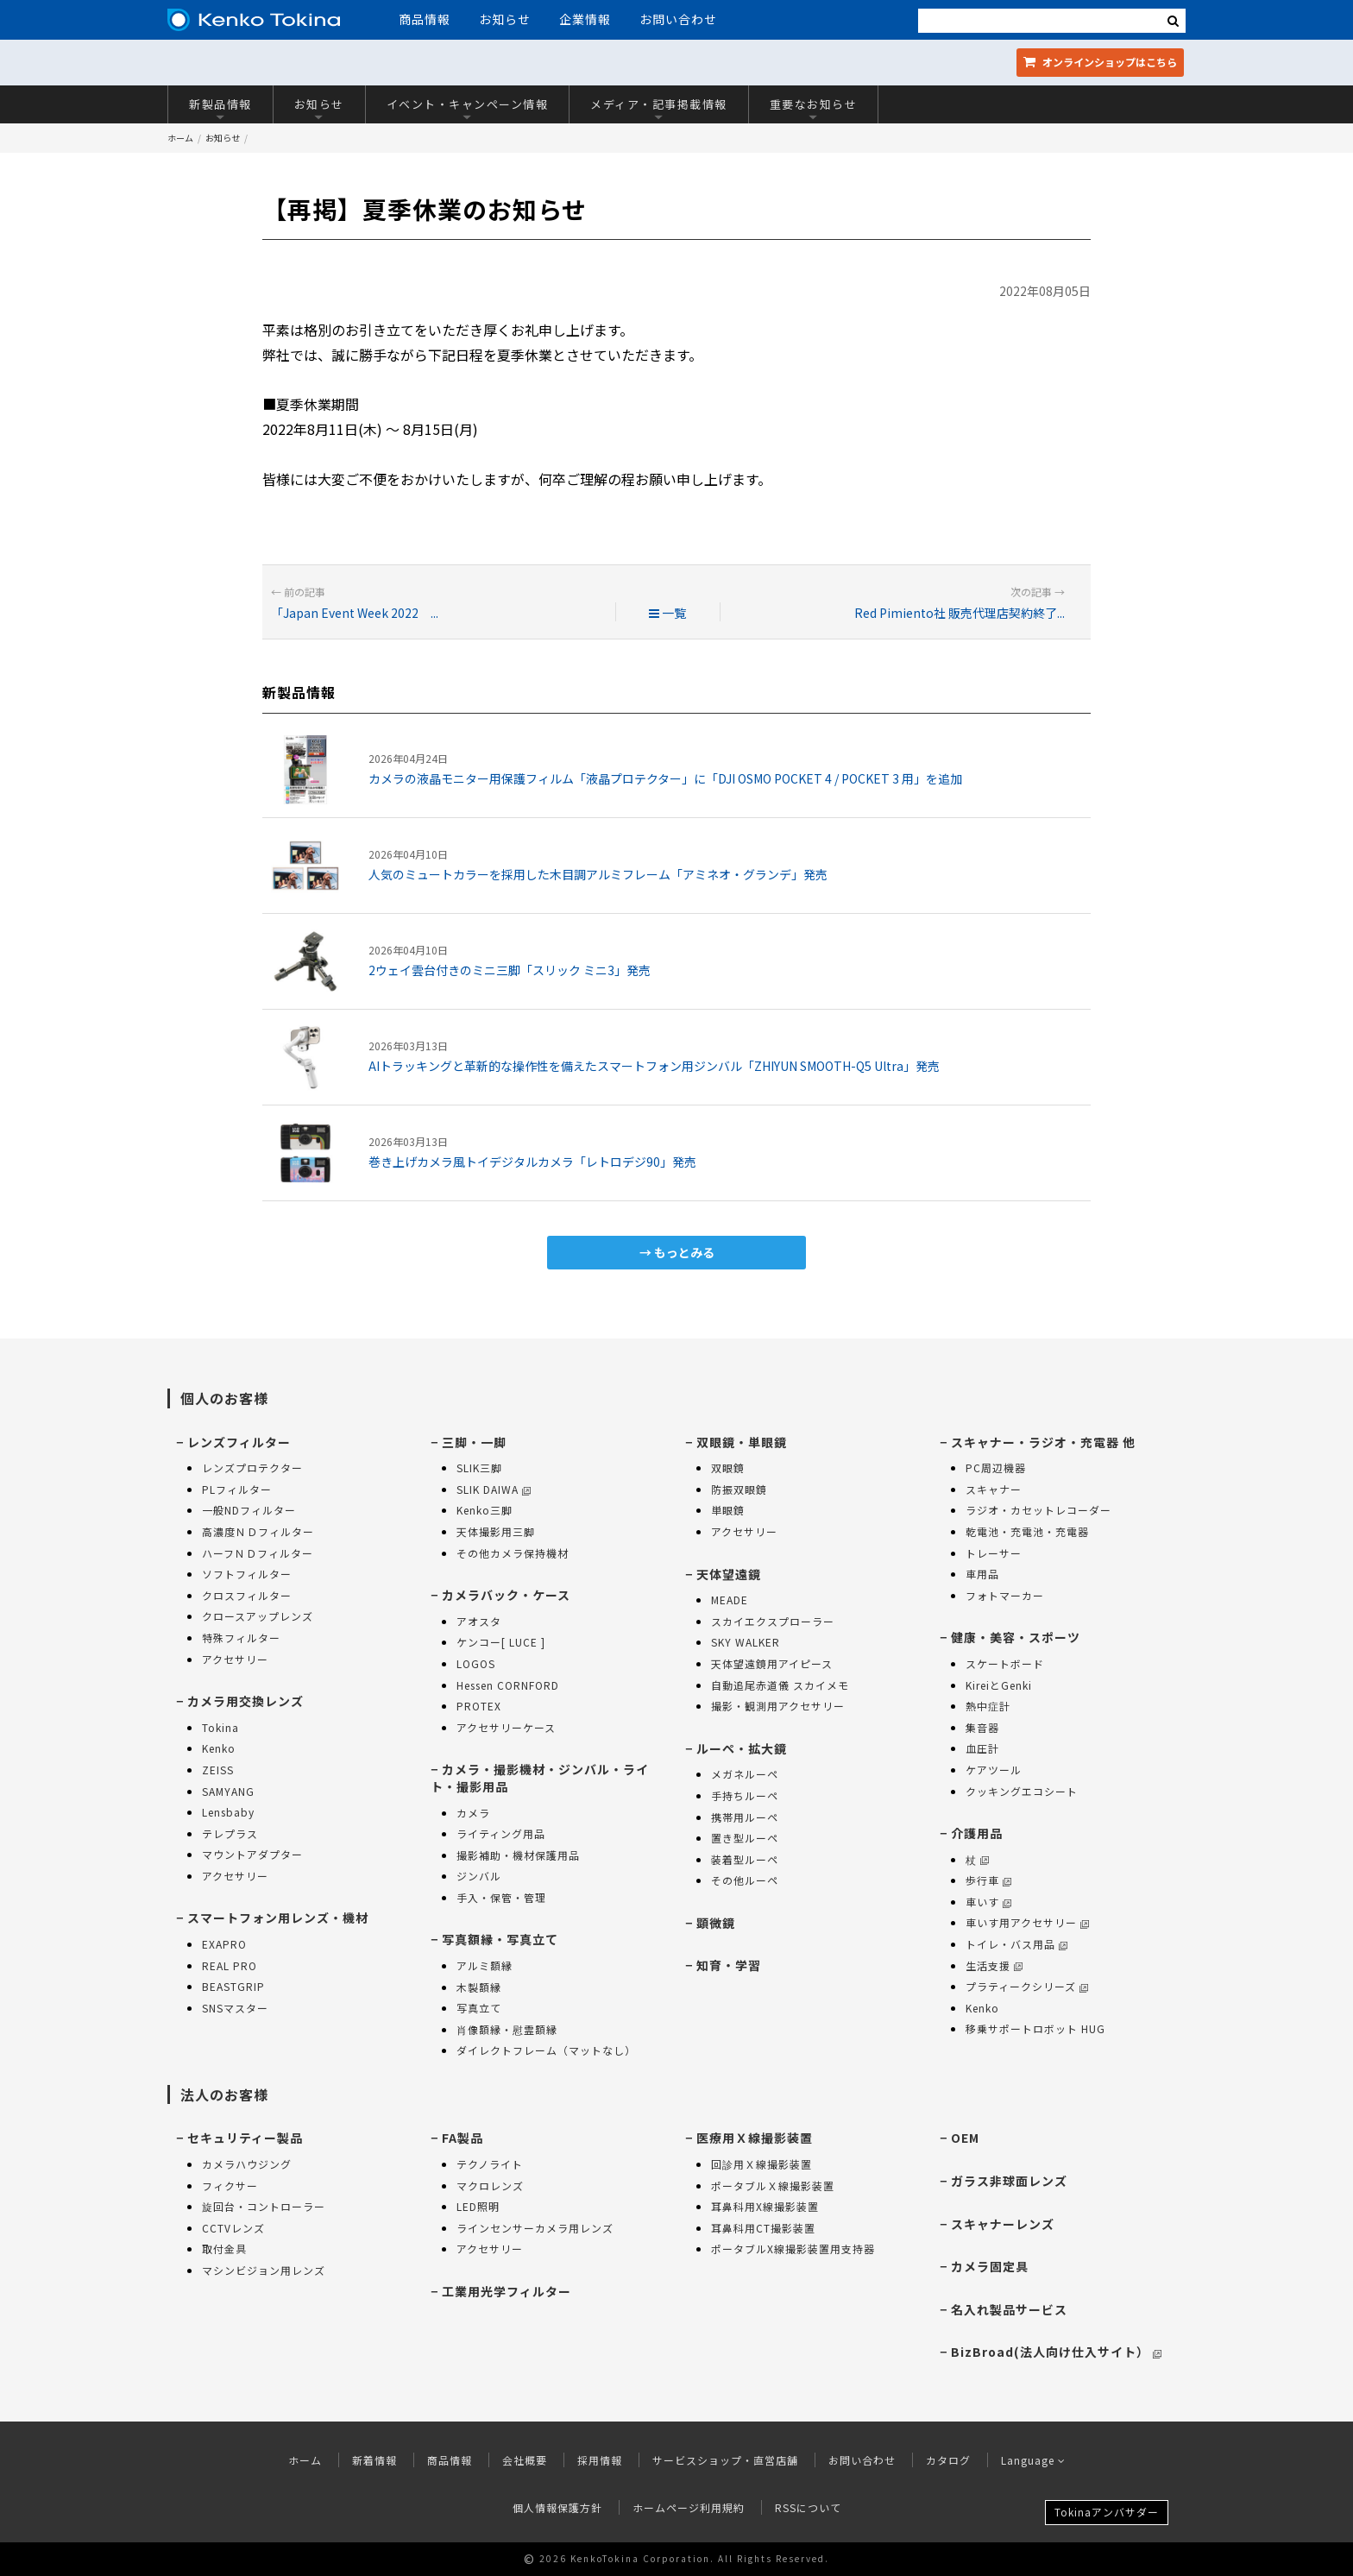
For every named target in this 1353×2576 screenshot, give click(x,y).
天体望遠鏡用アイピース (772, 1663)
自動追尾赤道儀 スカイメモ (780, 1685)
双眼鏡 (728, 1467)
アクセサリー (235, 1659)
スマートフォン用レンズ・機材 (277, 1917)
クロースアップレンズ (257, 1616)
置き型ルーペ (744, 1837)
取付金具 (224, 2248)
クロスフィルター (247, 1595)
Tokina (220, 1727)
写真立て (478, 2007)
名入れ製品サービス (1009, 2309)
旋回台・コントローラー (263, 2206)
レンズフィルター (239, 1442)
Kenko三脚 (484, 1509)
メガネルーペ (744, 1774)
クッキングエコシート (1022, 1791)
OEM (965, 2137)
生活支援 (994, 1965)
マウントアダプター (252, 1854)
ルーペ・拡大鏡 (741, 1748)
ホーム (180, 137)
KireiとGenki (999, 1685)
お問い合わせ (678, 19)
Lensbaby (228, 1811)
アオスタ (478, 1621)
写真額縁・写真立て (500, 1939)
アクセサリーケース (506, 1727)
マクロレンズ (490, 2185)
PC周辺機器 (996, 1467)
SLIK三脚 (479, 1467)
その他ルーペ (744, 1880)
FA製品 (462, 2137)
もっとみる (684, 1252)
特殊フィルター (241, 1637)
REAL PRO (229, 1965)
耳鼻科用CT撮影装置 (763, 2227)
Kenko (219, 1748)
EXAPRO (224, 1944)
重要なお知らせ (814, 108)
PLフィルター (237, 1489)
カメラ (473, 1812)
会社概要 (524, 2460)
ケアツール (994, 1769)
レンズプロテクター (252, 1467)
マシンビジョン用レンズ (263, 2270)
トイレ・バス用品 (1016, 1944)
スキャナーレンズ (1002, 2224)
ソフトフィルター (247, 1573)
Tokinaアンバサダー (1106, 2511)
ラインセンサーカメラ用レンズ (535, 2227)
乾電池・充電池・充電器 (1027, 1531)
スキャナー (994, 1489)
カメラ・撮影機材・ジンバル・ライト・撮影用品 (540, 1777)
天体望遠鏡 (728, 1574)
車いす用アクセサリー (1027, 1922)
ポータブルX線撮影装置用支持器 (793, 2248)
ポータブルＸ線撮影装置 (772, 2185)
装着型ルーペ (744, 1859)
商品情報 (424, 19)
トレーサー (994, 1553)
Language (1033, 2460)
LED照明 (478, 2206)
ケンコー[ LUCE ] (500, 1641)
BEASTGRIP (233, 1986)
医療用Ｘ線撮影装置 (754, 2137)
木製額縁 (478, 1987)
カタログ (948, 2460)
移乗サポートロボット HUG (1035, 2028)
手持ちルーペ (744, 1795)
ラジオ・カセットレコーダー (1038, 1509)
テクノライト (489, 2164)
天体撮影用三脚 (495, 1531)
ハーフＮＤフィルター (257, 1553)
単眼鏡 (728, 1509)
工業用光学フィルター (506, 2291)
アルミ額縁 (484, 1965)
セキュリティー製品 (245, 2137)
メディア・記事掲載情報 (658, 108)
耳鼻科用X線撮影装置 (765, 2206)
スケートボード (1005, 1663)
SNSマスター (235, 2007)
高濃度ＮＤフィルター (258, 1531)
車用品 (982, 1573)
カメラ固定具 (990, 2266)
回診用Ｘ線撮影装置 (761, 2164)
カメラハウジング (247, 2164)
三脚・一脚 (474, 1442)
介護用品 (977, 1833)
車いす (988, 1901)
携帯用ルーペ (744, 1817)
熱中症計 (988, 1705)
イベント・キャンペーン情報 (468, 108)
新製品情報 (220, 108)
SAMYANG (228, 1791)
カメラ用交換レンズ (245, 1701)
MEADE (729, 1599)
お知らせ (505, 19)
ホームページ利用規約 (688, 2507)
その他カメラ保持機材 (512, 1553)
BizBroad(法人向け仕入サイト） (1056, 2351)
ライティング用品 (500, 1833)
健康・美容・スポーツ (1015, 1637)
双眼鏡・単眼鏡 (741, 1442)
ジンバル (478, 1875)
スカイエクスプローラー (772, 1621)
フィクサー (230, 2185)
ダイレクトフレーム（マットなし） (546, 2050)
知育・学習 (728, 1965)
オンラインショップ (1100, 61)
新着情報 (374, 2460)
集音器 (982, 1727)
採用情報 (599, 2460)
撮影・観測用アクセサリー (778, 1705)
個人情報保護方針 (557, 2507)
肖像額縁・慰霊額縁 (506, 2029)
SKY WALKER (745, 1641)
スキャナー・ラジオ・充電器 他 (1043, 1442)
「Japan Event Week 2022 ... (354, 612)
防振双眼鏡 (739, 1489)
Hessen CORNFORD (507, 1685)
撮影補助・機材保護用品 (518, 1855)
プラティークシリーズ (1027, 1986)
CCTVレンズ (233, 2227)
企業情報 (585, 19)
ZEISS (218, 1769)
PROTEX (478, 1705)
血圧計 (982, 1748)
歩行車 (988, 1880)
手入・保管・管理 (501, 1897)
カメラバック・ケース (506, 1594)
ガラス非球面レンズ (1009, 2180)
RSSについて (808, 2507)
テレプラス (230, 1833)
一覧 (667, 612)
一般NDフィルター (249, 1509)
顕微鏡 (715, 1922)
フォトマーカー (1005, 1595)
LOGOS (475, 1663)
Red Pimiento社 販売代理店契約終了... (959, 612)
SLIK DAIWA (493, 1489)
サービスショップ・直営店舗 (725, 2460)
